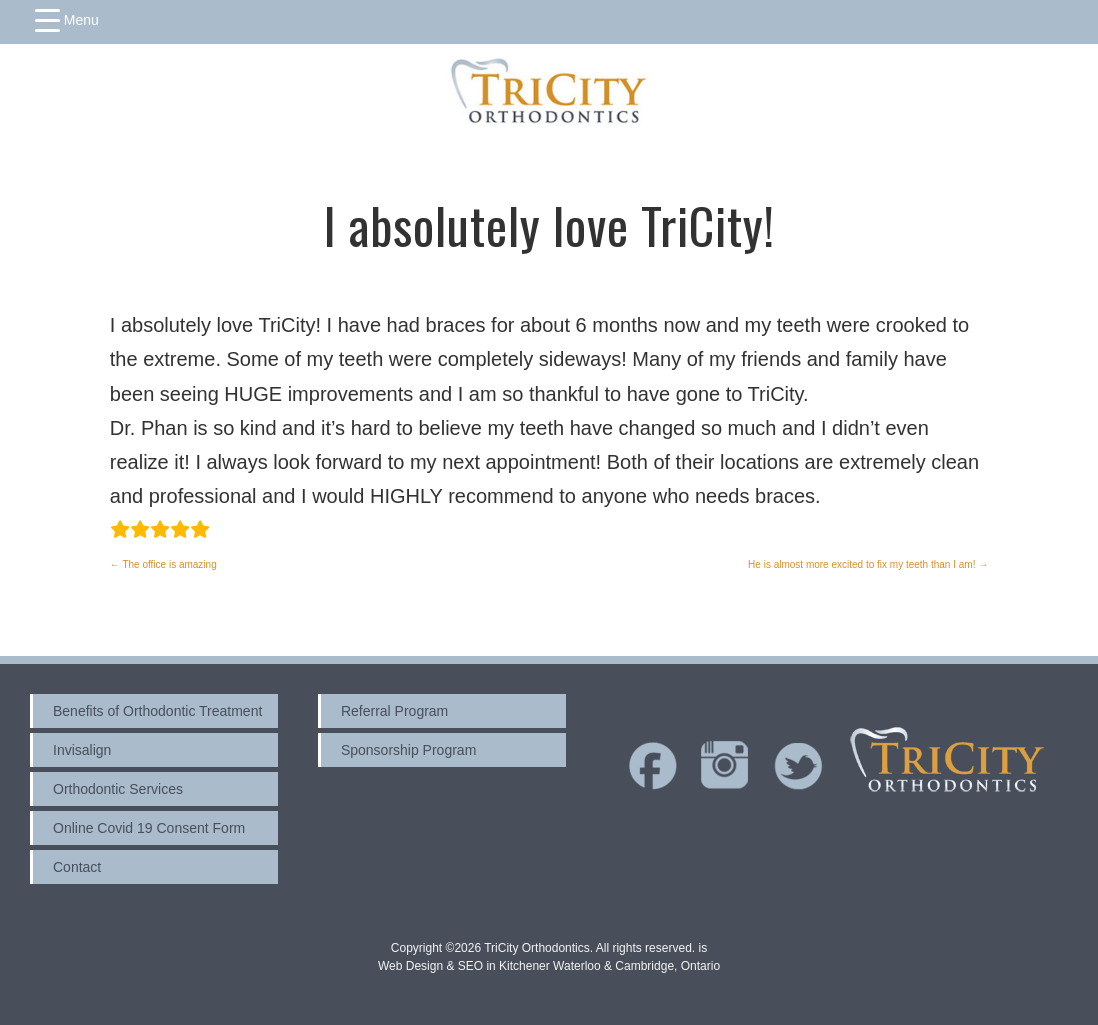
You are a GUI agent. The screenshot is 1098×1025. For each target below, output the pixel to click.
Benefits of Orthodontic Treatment (157, 711)
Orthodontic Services (118, 789)
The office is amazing (163, 564)
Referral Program (394, 711)
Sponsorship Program (408, 750)
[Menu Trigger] (67, 20)
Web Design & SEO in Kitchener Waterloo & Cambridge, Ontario (549, 966)
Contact (77, 867)
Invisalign (82, 750)
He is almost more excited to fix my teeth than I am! (868, 564)
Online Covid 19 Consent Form (149, 828)
